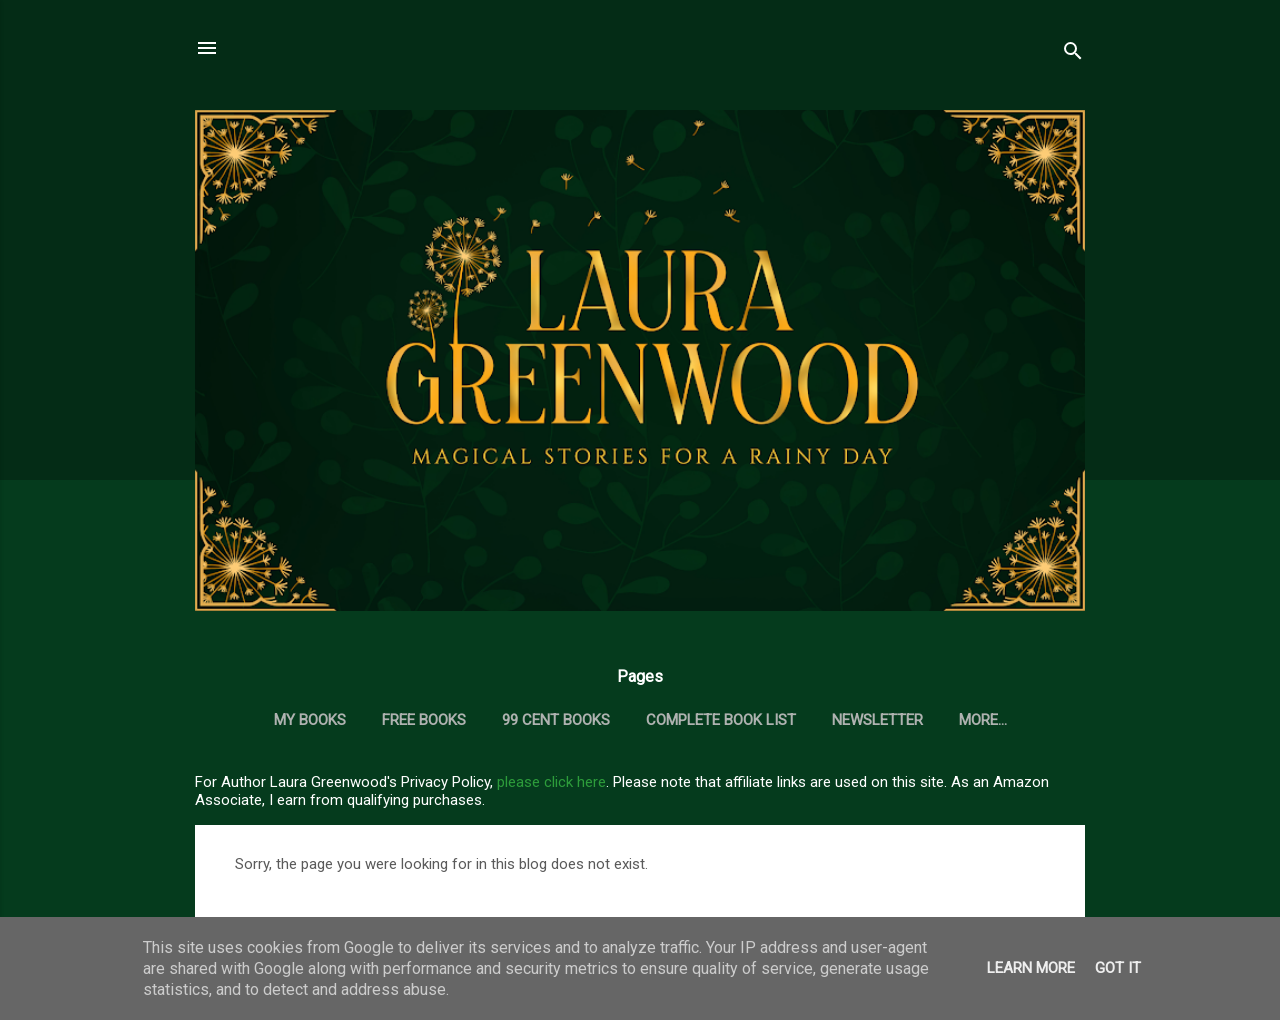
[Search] (1073, 54)
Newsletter (877, 720)
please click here (551, 782)
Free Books (424, 720)
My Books (310, 720)
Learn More (1031, 968)
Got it (1118, 968)
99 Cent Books (556, 720)
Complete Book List (721, 720)
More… (983, 720)
